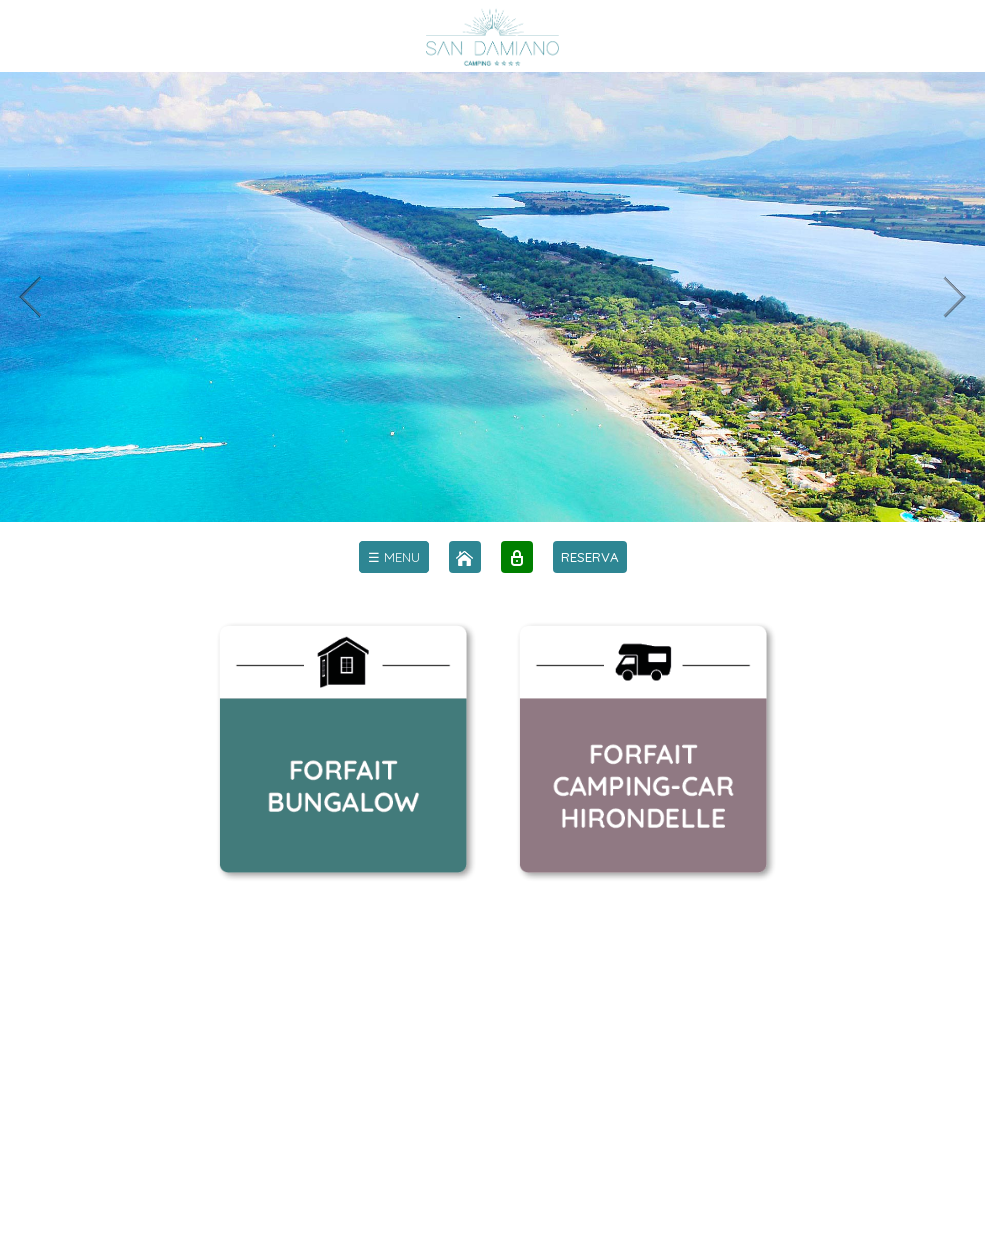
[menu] (394, 557)
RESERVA (590, 557)
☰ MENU (394, 557)
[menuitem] (394, 557)
